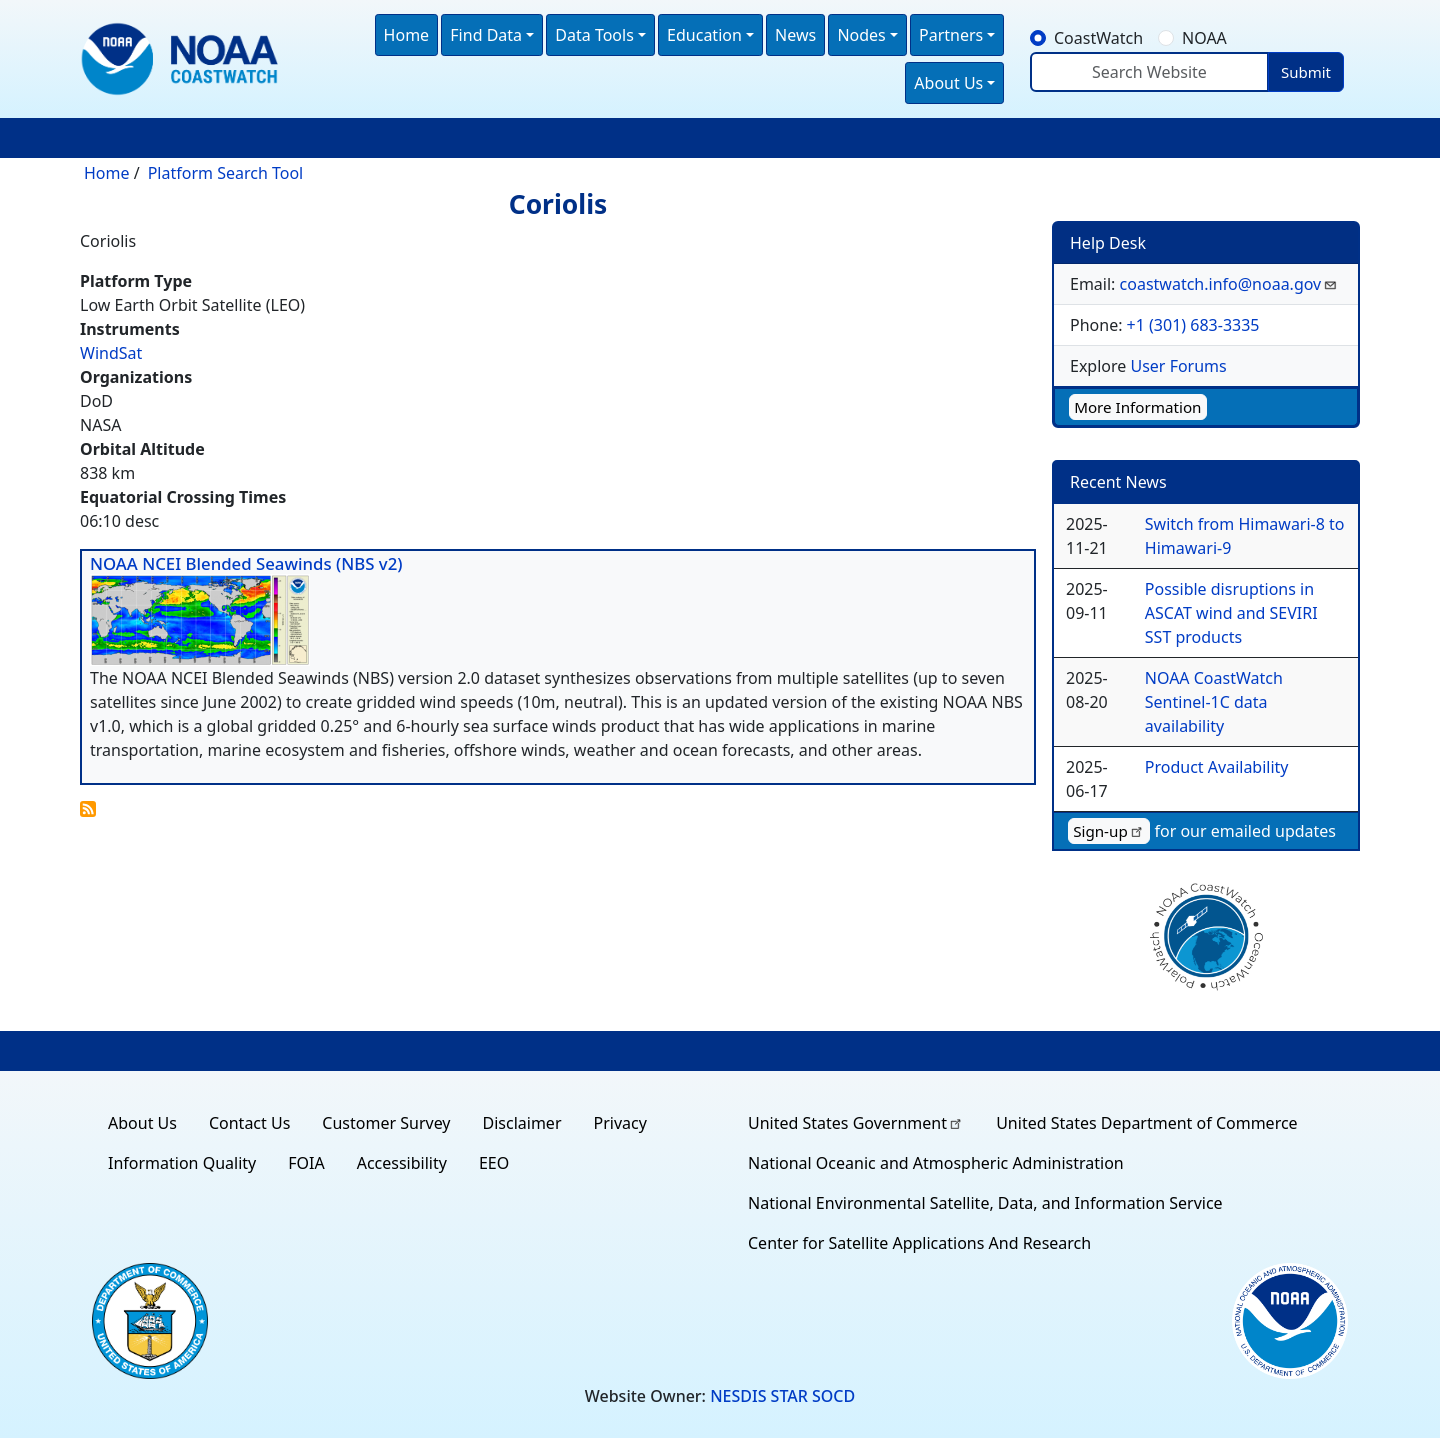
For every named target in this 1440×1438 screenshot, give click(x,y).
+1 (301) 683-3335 (1193, 325)
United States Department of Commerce (1146, 1123)
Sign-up (1109, 831)
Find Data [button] (486, 35)
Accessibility (402, 1163)
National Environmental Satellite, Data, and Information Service (985, 1203)
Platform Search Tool (226, 173)
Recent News (1118, 482)
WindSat (111, 353)
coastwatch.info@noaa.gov (1229, 284)
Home (407, 35)
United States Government (856, 1123)
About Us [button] (948, 83)
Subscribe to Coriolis (88, 809)
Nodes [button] (861, 35)
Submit (1306, 72)
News (795, 35)
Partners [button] (951, 35)
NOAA (1204, 38)
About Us (142, 1123)
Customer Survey (386, 1123)
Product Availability (1217, 767)
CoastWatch (1098, 38)
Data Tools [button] (594, 35)
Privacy (620, 1123)
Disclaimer (522, 1123)
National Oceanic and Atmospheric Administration (936, 1163)
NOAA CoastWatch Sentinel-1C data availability (1214, 702)
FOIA (306, 1163)
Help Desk (1108, 243)
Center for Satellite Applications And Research (919, 1243)
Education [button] (704, 35)
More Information (1137, 407)
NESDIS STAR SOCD (782, 1396)
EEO (494, 1163)
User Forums (1178, 366)
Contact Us (249, 1123)
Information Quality (182, 1163)
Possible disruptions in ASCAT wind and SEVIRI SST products (1231, 613)
